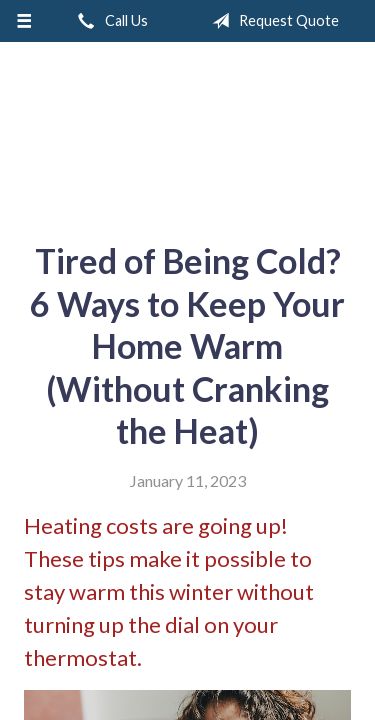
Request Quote (271, 21)
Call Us (109, 21)
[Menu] (24, 21)
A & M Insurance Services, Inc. (188, 134)
